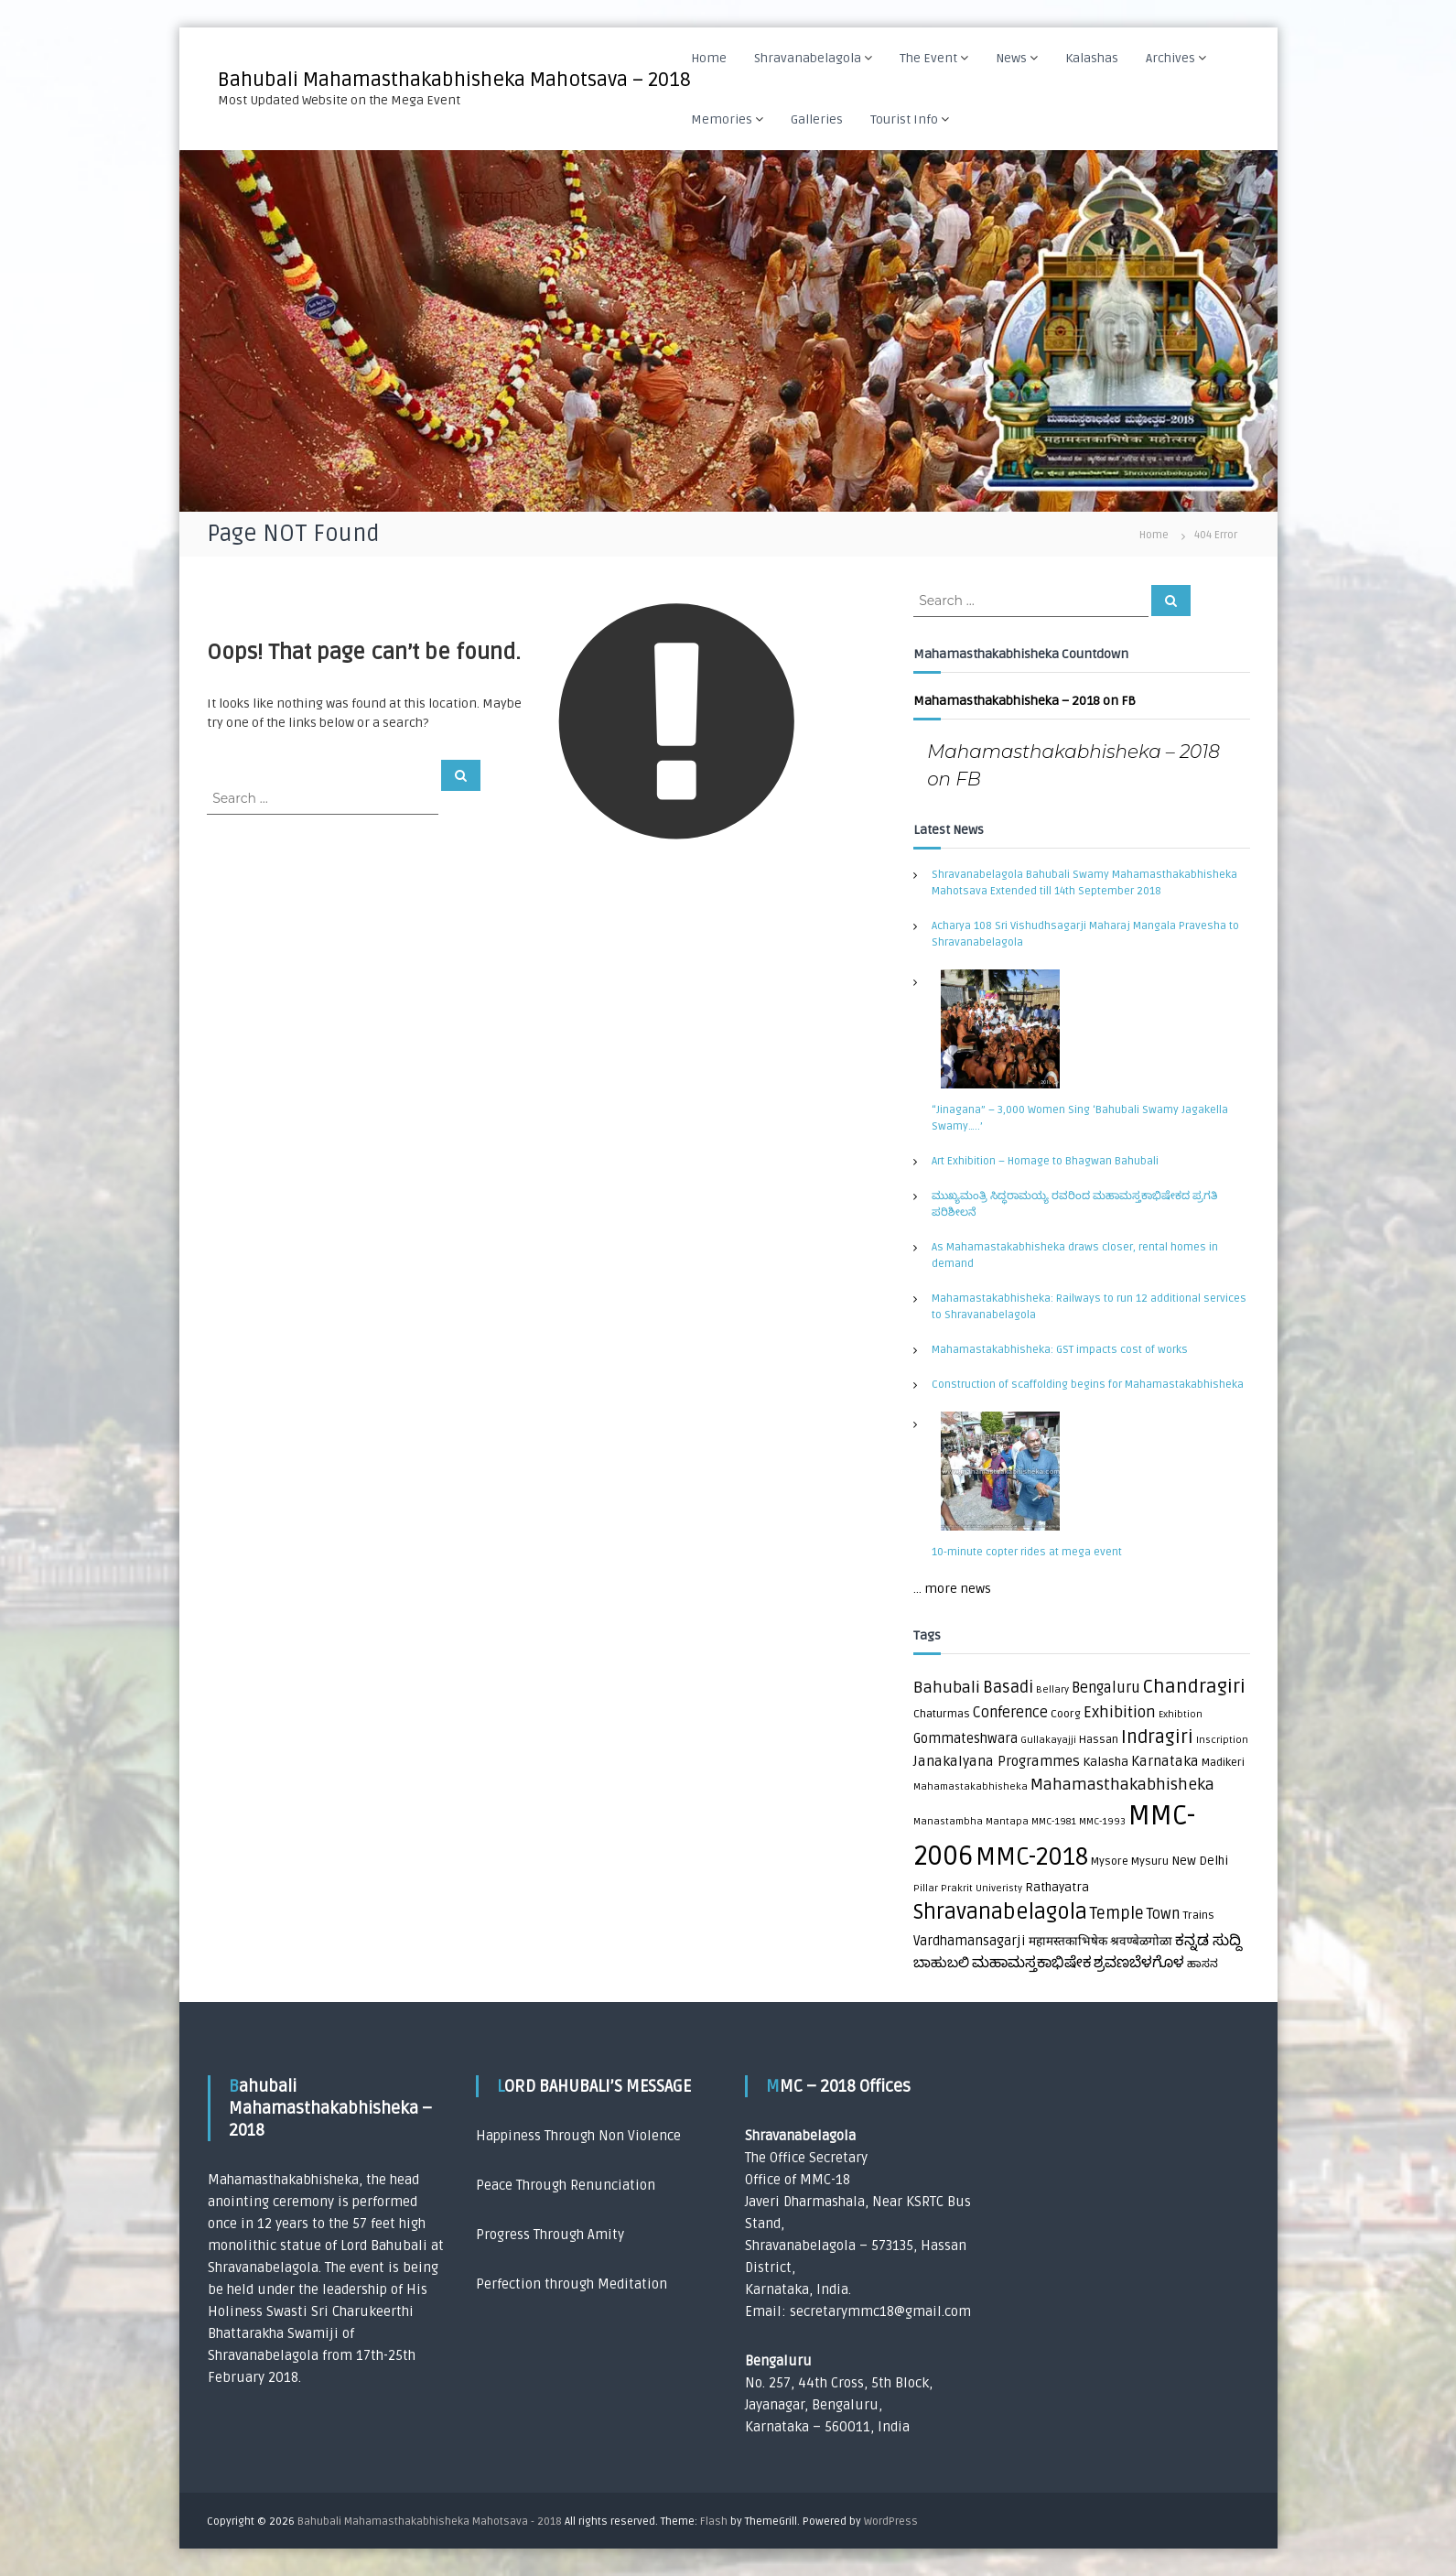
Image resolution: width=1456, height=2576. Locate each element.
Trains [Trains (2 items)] (1198, 1915)
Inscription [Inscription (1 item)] (1222, 1740)
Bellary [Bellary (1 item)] (1052, 1689)
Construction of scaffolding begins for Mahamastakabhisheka (1088, 1384)
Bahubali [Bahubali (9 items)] (946, 1687)
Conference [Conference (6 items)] (1010, 1713)
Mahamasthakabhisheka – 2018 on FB (1024, 701)
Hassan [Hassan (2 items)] (1098, 1740)
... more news (952, 1588)
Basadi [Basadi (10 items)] (1008, 1687)
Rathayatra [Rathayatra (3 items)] (1057, 1887)
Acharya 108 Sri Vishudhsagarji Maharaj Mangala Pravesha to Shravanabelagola (1085, 934)
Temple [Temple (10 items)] (1117, 1913)
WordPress (891, 2521)
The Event (931, 58)
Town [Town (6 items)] (1163, 1914)
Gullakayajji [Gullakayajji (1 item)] (1048, 1740)
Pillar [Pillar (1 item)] (925, 1888)
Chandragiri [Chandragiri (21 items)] (1194, 1686)
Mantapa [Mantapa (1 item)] (1007, 1821)
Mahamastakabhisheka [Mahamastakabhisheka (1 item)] (970, 1786)
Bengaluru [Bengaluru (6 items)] (1106, 1688)
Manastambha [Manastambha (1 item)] (948, 1821)
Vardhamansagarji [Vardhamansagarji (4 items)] (969, 1941)
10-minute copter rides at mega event (1027, 1552)
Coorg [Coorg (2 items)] (1066, 1714)
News (1014, 58)
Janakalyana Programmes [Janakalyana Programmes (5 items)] (996, 1761)
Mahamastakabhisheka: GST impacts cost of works (1060, 1350)
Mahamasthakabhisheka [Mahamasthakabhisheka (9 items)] (1122, 1784)
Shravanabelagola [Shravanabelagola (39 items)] (1000, 1912)
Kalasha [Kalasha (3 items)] (1105, 1762)
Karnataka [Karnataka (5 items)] (1165, 1761)
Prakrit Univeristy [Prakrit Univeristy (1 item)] (981, 1888)
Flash (714, 2521)
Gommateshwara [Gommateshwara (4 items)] (965, 1739)
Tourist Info (907, 119)
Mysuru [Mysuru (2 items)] (1150, 1861)
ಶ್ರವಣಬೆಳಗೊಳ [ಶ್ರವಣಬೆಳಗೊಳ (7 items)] (1139, 1963)
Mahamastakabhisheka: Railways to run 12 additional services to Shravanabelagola (1089, 1307)
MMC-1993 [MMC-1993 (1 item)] (1102, 1821)
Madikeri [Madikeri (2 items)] (1223, 1763)
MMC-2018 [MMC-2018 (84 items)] (1032, 1857)
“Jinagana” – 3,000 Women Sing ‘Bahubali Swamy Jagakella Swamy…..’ (1080, 1118)
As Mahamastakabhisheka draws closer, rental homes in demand (1075, 1255)
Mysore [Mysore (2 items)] (1109, 1861)
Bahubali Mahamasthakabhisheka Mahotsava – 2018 (456, 80)
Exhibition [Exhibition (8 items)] (1120, 1712)
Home (711, 58)
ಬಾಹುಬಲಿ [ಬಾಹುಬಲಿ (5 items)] (941, 1963)
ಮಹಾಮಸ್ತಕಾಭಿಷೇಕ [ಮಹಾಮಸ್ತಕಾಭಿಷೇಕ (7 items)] (1031, 1963)
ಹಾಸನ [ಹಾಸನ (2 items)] (1202, 1964)
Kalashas (1094, 58)
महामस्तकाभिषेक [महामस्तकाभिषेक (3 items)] (1068, 1941)
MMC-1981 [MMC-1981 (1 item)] (1053, 1821)
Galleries (819, 119)
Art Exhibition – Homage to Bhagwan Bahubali (1045, 1161)
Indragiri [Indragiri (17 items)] (1157, 1737)
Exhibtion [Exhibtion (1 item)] (1181, 1714)
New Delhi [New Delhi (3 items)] (1199, 1861)
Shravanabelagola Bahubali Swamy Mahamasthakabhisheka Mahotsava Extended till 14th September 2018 (1084, 883)
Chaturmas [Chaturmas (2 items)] (941, 1714)
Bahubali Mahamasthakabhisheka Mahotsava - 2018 (429, 2521)
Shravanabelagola (810, 58)
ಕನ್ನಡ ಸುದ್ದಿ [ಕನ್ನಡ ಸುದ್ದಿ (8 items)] (1208, 1940)
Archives (1173, 58)
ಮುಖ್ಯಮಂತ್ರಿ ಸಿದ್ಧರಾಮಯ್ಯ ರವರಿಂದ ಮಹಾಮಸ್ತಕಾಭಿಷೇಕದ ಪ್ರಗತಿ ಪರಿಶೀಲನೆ (1074, 1204)
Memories (724, 119)
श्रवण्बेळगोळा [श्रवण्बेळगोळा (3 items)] (1141, 1941)
